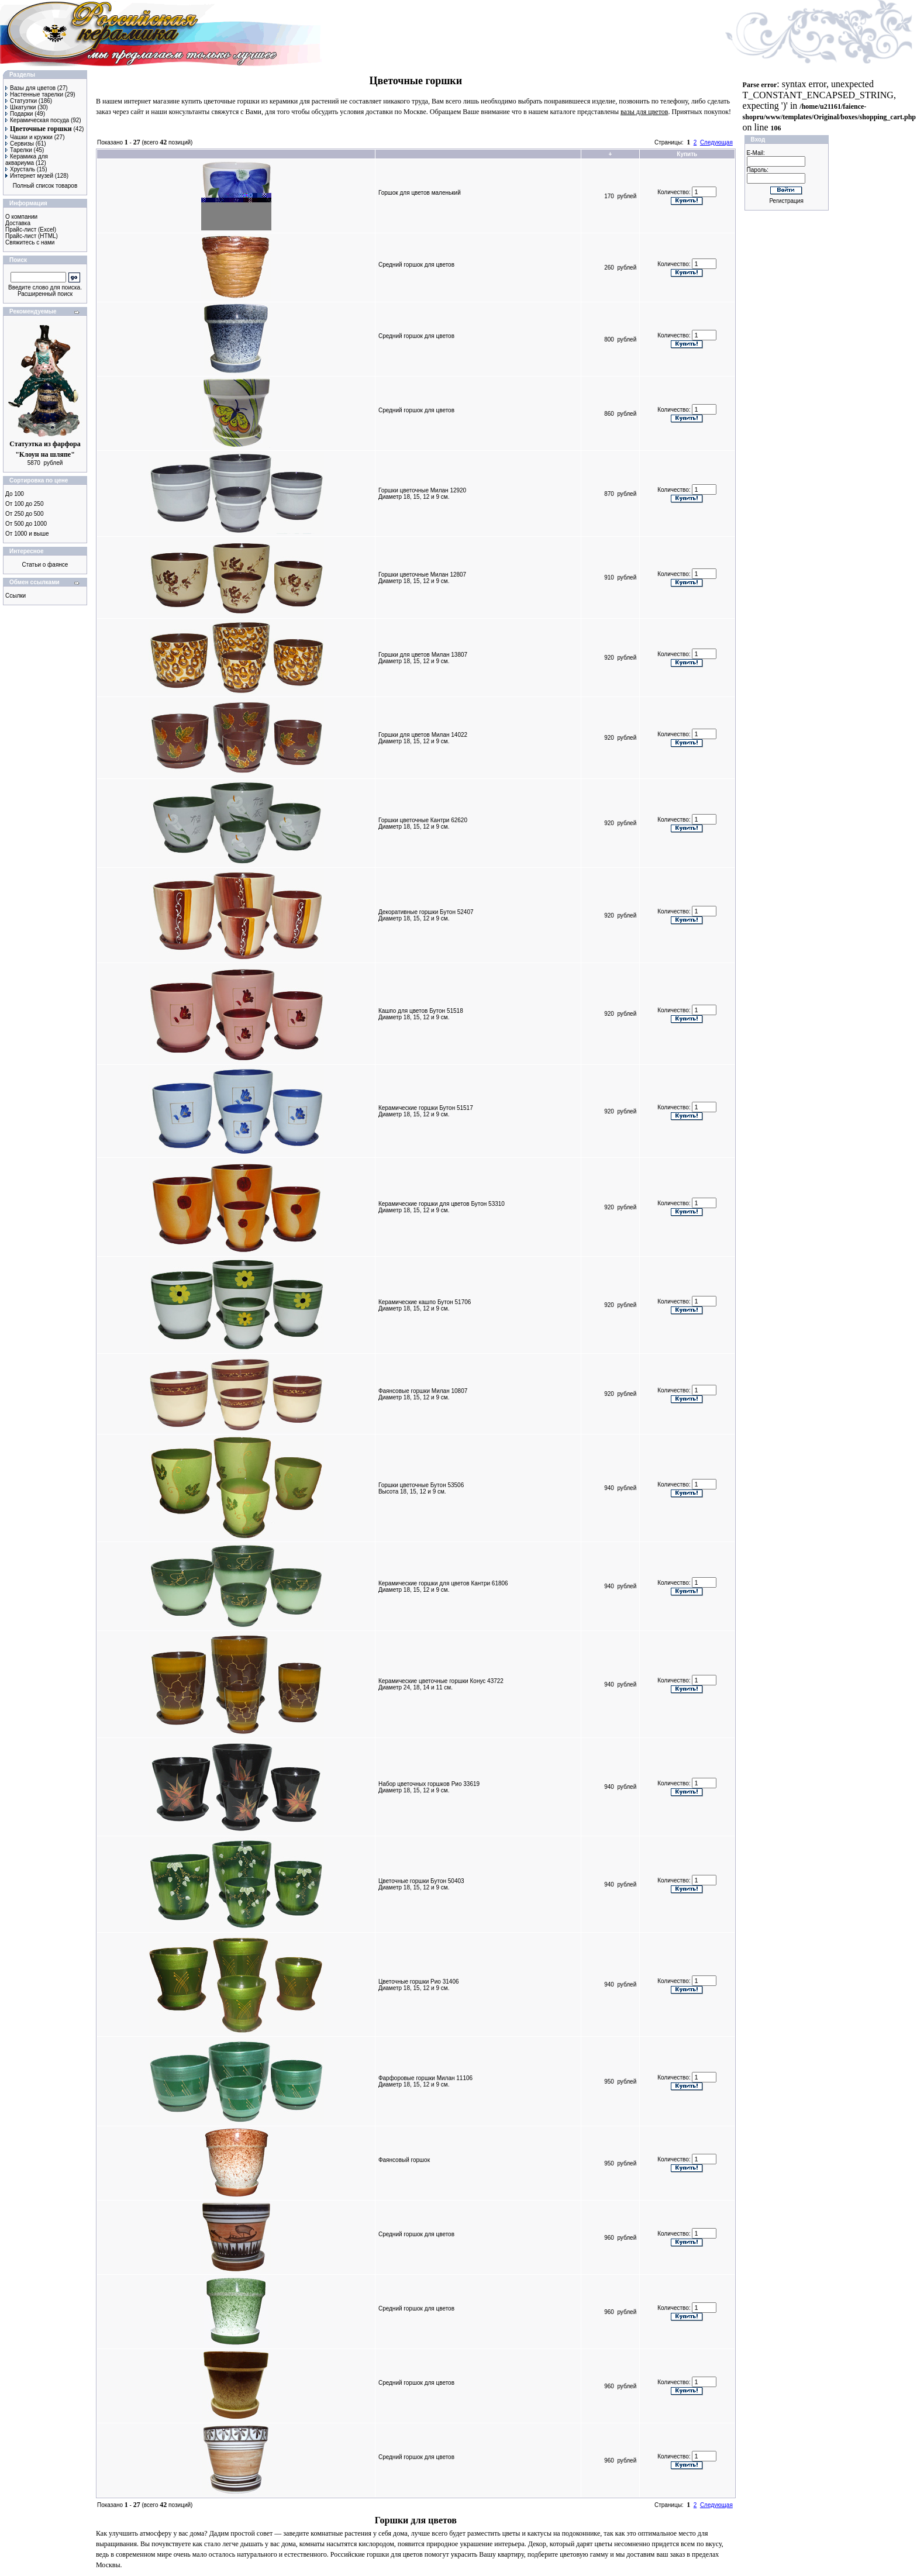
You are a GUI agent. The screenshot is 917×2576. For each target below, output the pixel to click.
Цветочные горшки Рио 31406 (418, 1981)
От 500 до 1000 (26, 523)
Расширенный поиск (45, 294)
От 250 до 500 (24, 514)
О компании (21, 216)
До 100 (14, 494)
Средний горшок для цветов (416, 264)
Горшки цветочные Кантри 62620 (422, 820)
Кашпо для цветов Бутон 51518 (420, 1011)
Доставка (17, 223)
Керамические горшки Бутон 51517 (425, 1108)
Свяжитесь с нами (29, 242)
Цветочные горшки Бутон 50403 (421, 1881)
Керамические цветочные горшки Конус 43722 (441, 1681)
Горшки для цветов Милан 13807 (422, 654)
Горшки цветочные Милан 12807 (422, 574)
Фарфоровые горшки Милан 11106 (425, 2078)
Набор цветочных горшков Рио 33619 (429, 1784)
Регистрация (786, 201)
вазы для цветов (644, 112)
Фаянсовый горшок (404, 2160)
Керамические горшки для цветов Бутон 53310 (441, 1204)
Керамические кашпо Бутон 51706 (424, 1302)
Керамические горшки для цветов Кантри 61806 (443, 1583)
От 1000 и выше (27, 533)
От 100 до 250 (24, 504)
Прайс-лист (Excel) (30, 229)
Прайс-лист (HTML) (31, 236)
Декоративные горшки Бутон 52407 (426, 912)
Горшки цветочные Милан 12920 (422, 490)
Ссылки (15, 595)
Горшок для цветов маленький (419, 192)
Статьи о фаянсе (45, 564)
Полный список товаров (45, 185)
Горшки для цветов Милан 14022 (422, 735)
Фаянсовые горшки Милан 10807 (422, 1391)
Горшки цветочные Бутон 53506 (421, 1485)
